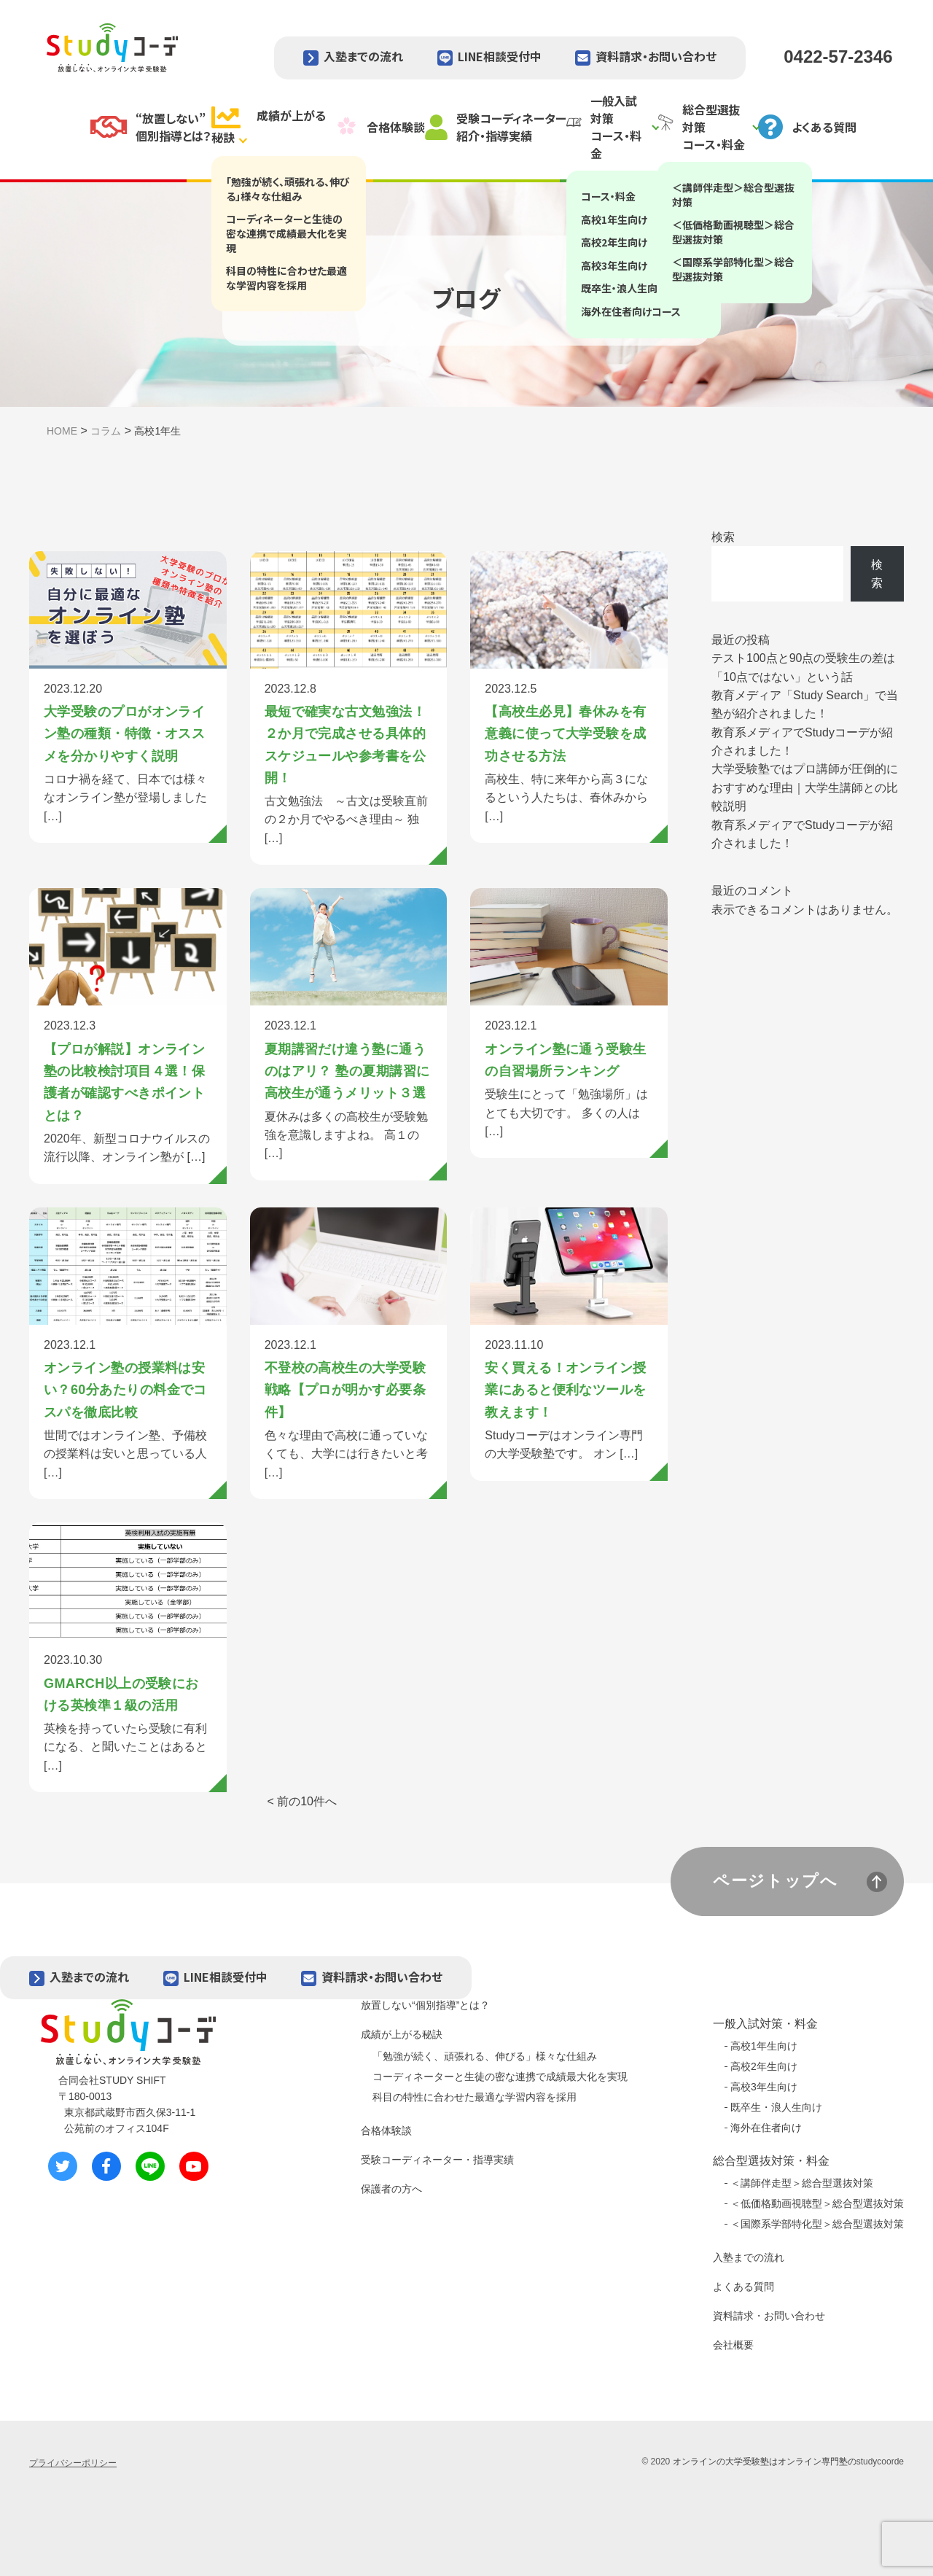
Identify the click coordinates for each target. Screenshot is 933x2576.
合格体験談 (386, 2130)
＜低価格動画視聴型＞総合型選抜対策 (817, 2203)
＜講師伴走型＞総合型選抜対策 (801, 2183)
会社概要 (733, 2345)
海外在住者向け (766, 2127)
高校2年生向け (763, 2066)
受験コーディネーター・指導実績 (437, 2160)
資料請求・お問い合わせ (656, 56)
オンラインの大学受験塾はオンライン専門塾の (764, 2461)
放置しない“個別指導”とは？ (425, 2005)
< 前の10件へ (302, 1801)
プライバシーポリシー (73, 2463)
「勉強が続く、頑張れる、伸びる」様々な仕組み (484, 2056)
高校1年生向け (763, 2046)
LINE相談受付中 (500, 56)
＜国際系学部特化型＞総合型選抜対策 (817, 2224)
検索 (723, 537)
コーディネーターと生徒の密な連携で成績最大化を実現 (500, 2076)
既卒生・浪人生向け (776, 2107)
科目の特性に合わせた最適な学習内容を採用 (474, 2097)
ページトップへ (775, 1881)
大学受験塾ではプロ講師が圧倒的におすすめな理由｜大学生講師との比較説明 (804, 787)
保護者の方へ (391, 2189)
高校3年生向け (763, 2087)
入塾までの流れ (363, 56)
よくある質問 (743, 2286)
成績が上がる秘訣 (401, 2034)
